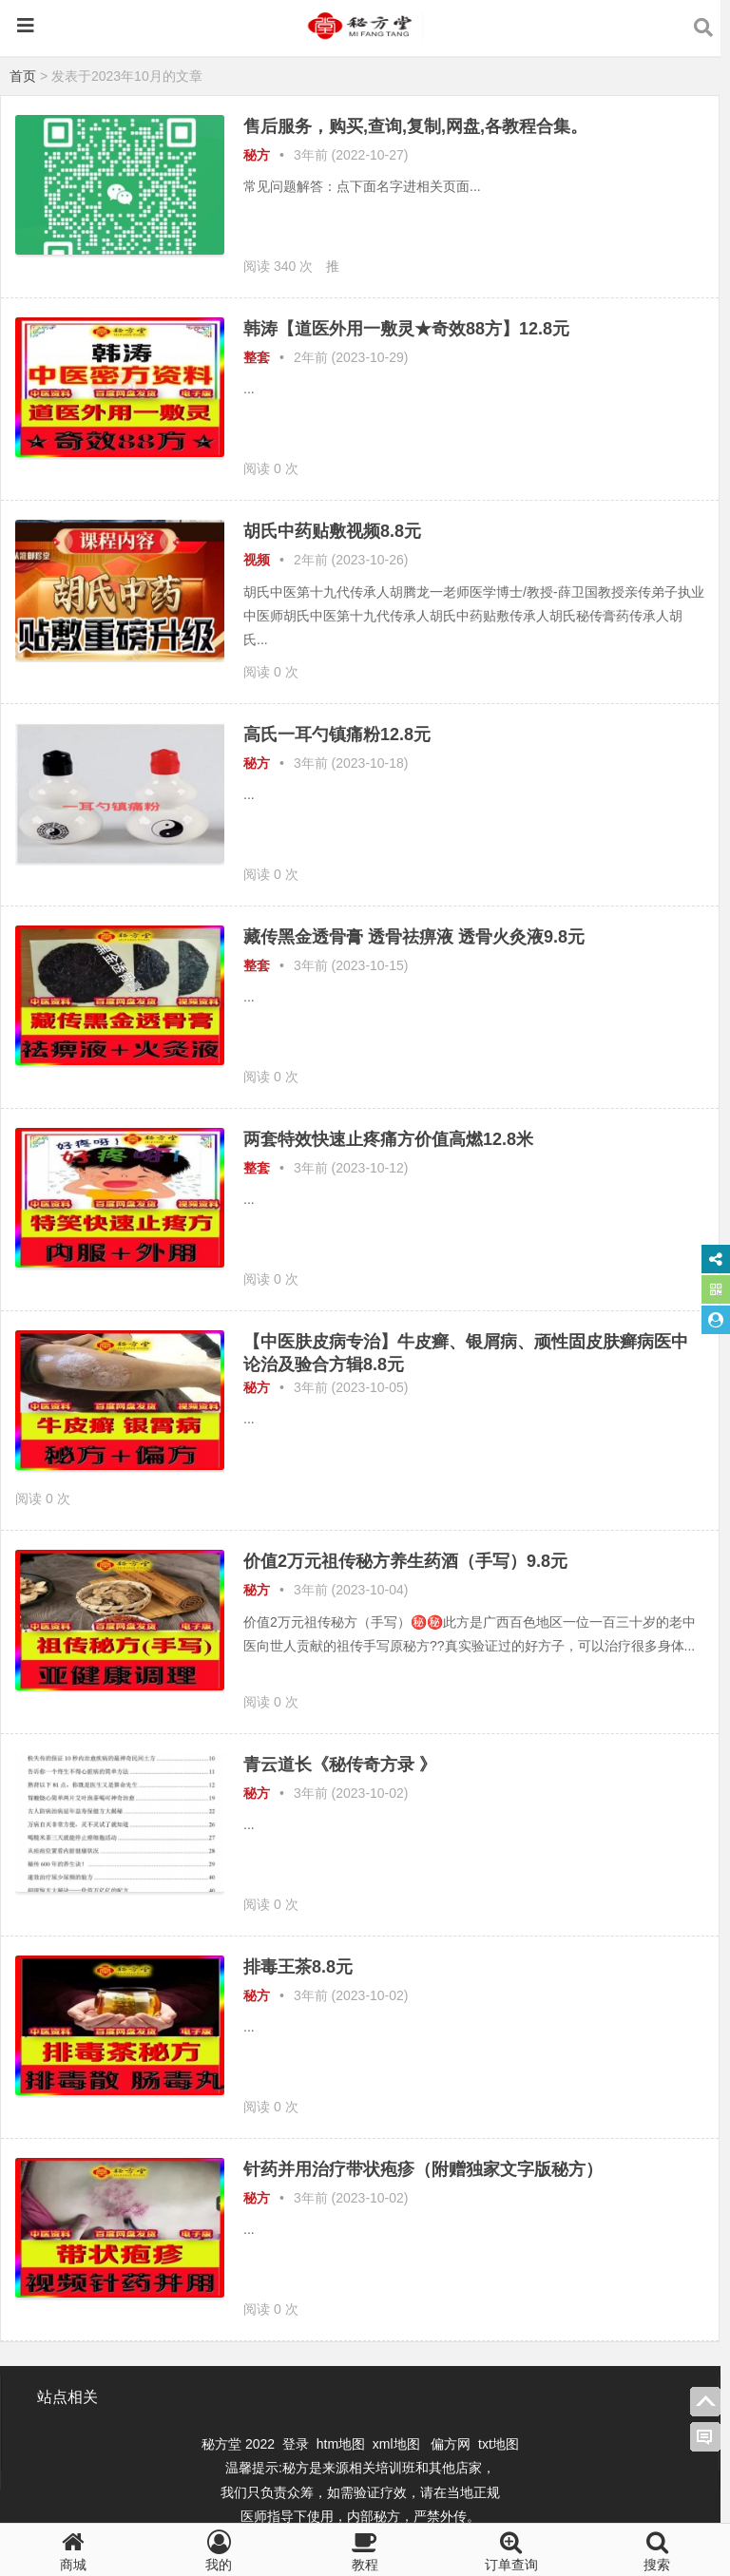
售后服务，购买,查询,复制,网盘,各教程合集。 (415, 126)
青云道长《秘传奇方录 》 (339, 1764)
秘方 (256, 154)
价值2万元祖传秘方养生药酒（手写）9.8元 (405, 1561)
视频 (256, 559)
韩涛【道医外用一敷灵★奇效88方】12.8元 (406, 328)
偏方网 (451, 2444)
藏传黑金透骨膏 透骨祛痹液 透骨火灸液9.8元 (414, 936)
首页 (23, 76)
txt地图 (498, 2444)
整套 (256, 357)
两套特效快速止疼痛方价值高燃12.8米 (388, 1139)
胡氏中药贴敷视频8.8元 (332, 531)
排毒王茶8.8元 (298, 1966)
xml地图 (398, 2444)
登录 (297, 2444)
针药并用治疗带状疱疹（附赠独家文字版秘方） (423, 2169)
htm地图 (341, 2444)
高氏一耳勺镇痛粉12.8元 (337, 734)
